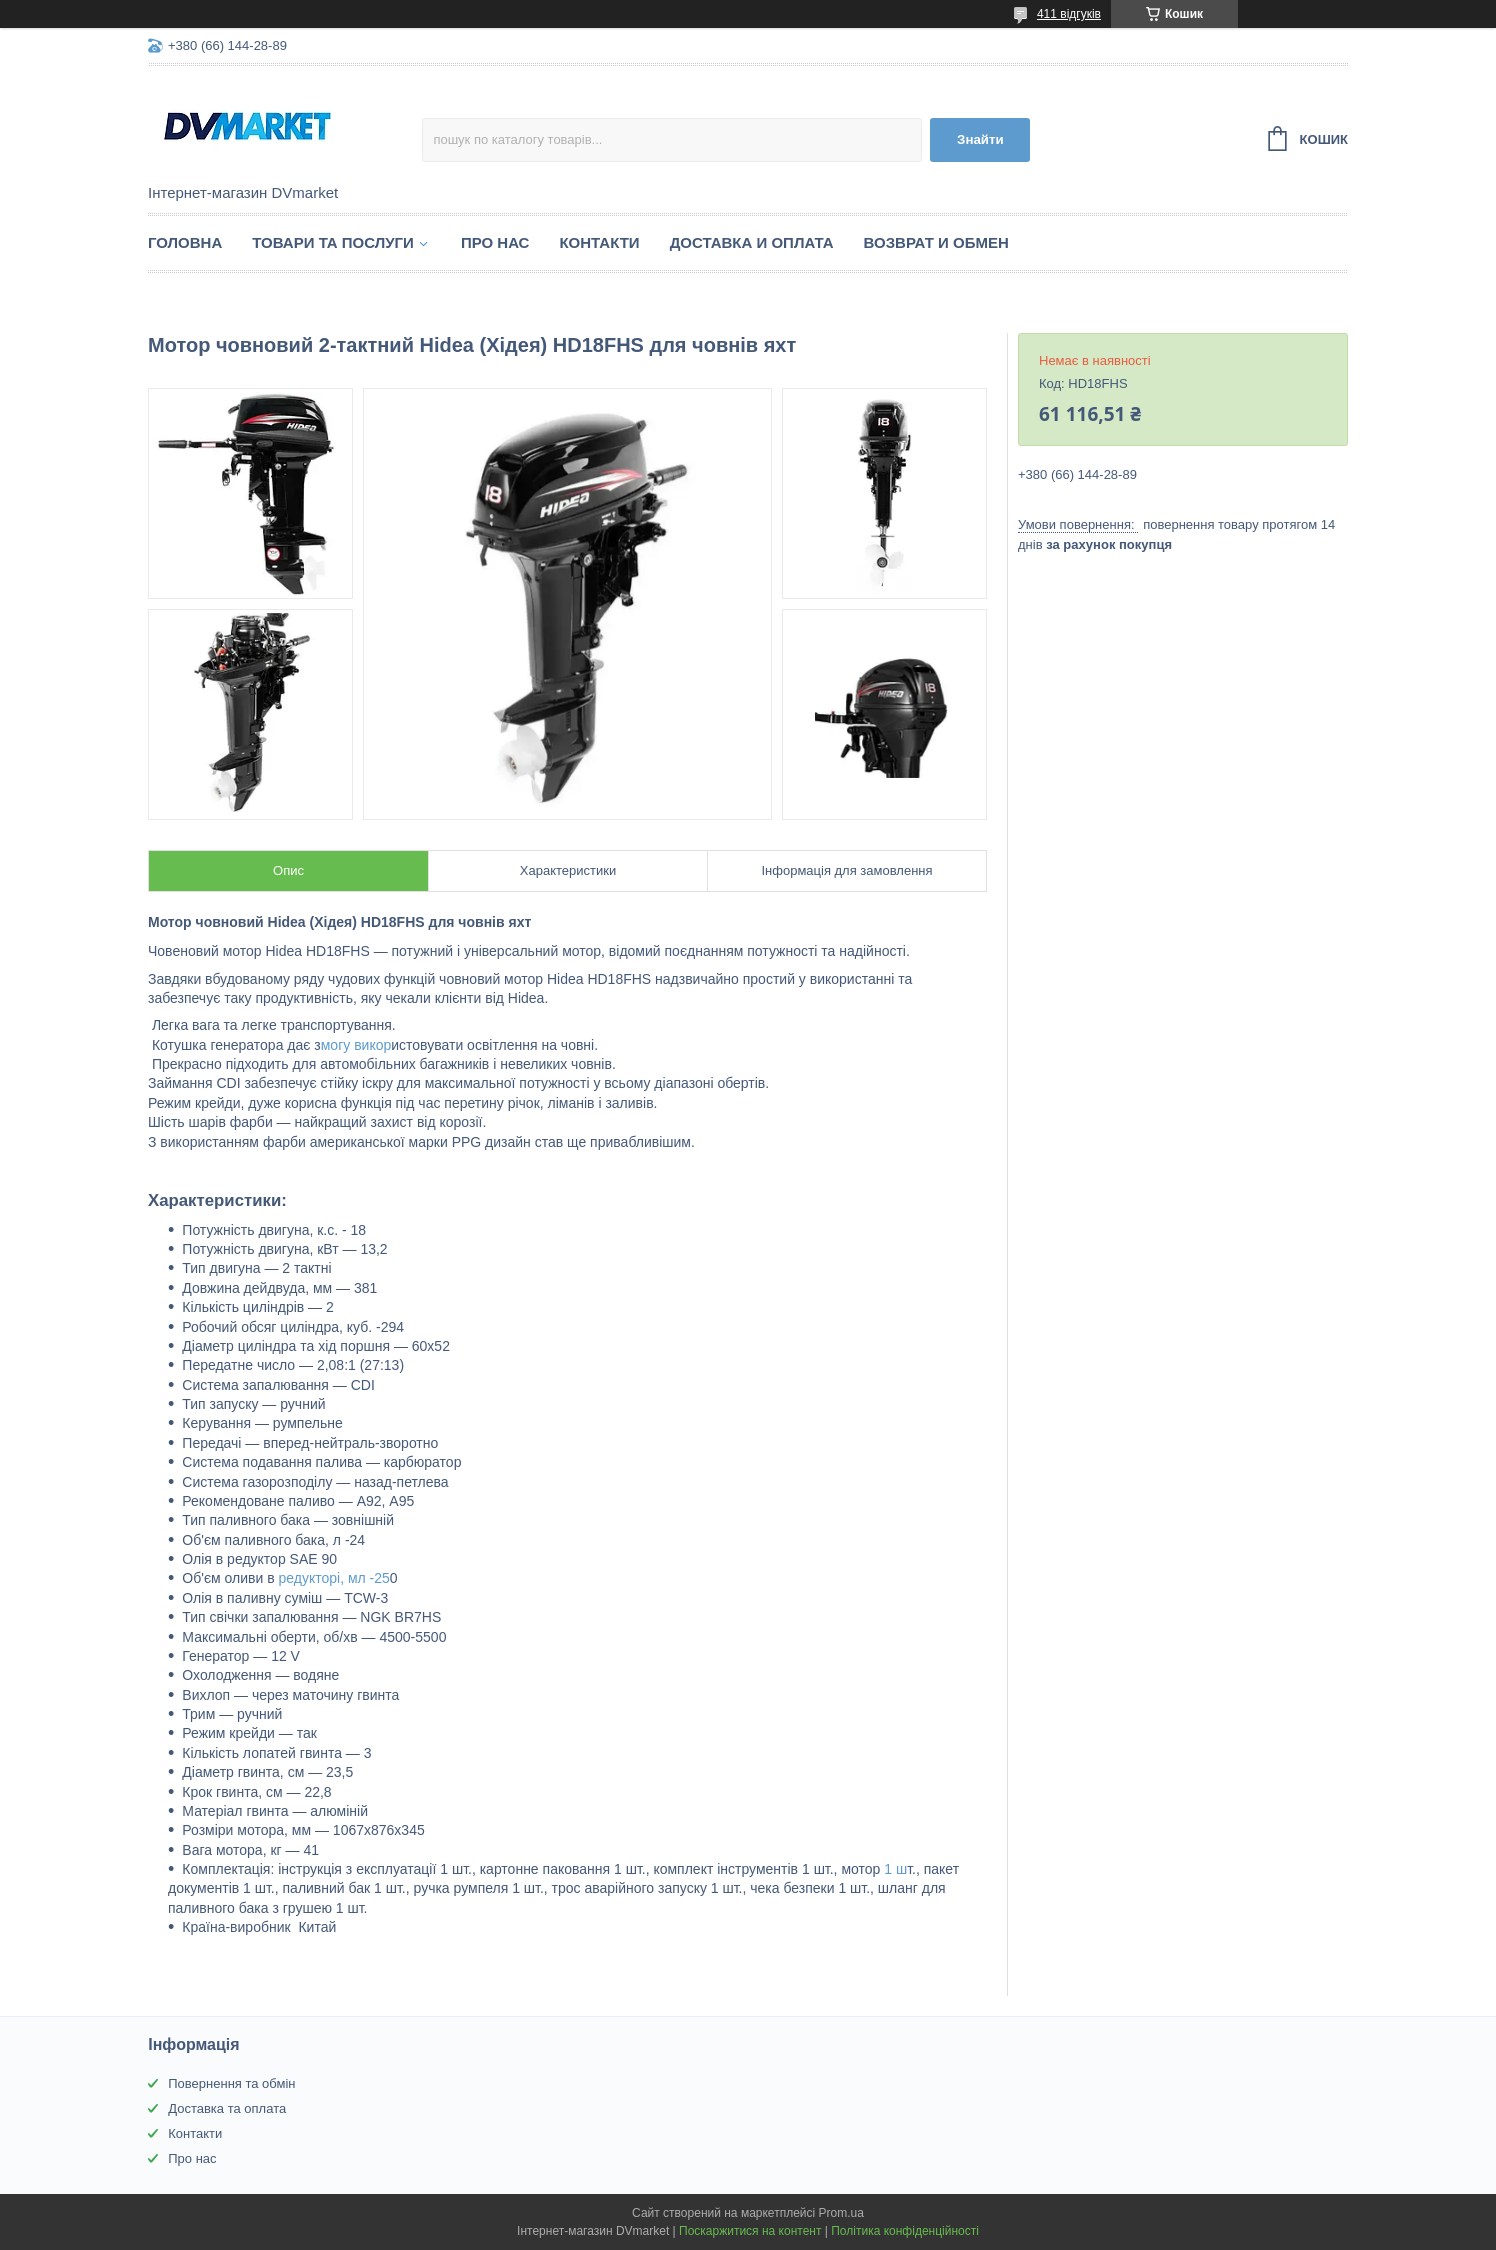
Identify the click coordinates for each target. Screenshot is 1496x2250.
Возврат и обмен (936, 242)
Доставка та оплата (227, 2108)
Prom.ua (841, 2213)
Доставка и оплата (752, 242)
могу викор (356, 1045)
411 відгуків (1069, 14)
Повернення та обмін (231, 2083)
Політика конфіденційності (905, 2231)
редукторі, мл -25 (332, 1578)
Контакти (599, 242)
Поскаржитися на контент (750, 2231)
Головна (185, 242)
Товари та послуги (333, 242)
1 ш (893, 1869)
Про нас (495, 242)
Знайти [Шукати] (980, 139)
